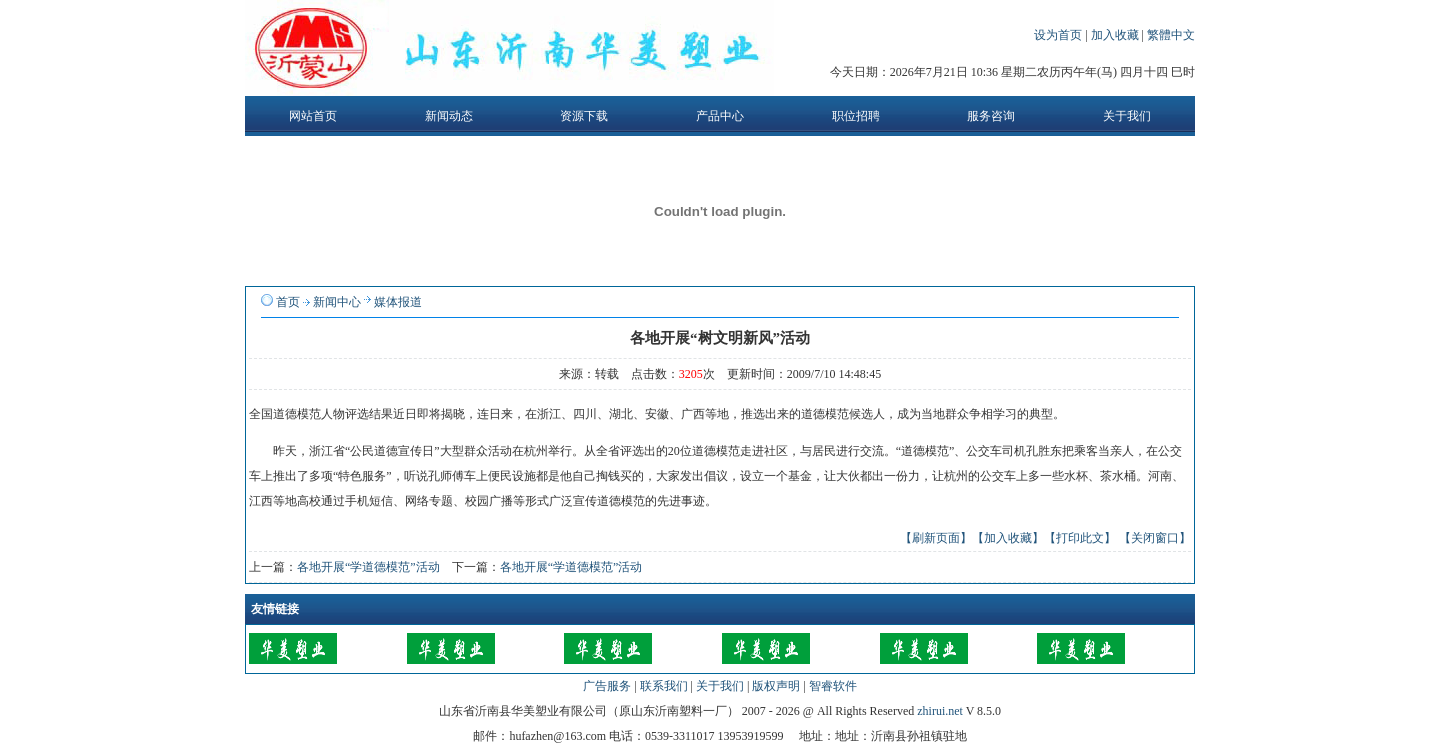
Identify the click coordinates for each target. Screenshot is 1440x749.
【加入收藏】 (1008, 538)
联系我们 (664, 686)
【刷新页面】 (936, 538)
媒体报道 (398, 302)
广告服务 (607, 686)
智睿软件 (833, 686)
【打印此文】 (1080, 538)
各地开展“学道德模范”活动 (368, 567)
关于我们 (720, 686)
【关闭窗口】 (1155, 538)
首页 (288, 302)
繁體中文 (1171, 35)
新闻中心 (337, 302)
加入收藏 (1116, 35)
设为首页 (1059, 35)
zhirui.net (940, 711)
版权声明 (776, 686)
